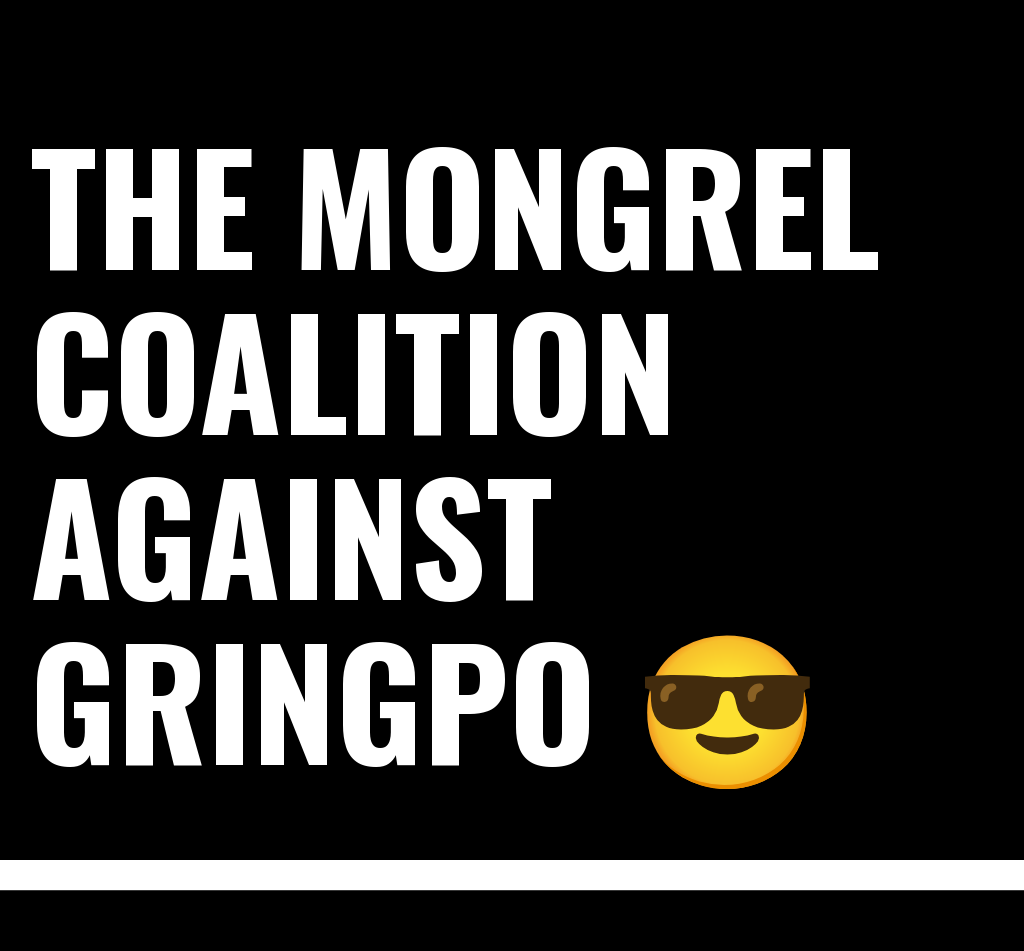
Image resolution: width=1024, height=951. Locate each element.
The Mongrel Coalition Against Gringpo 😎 (455, 449)
